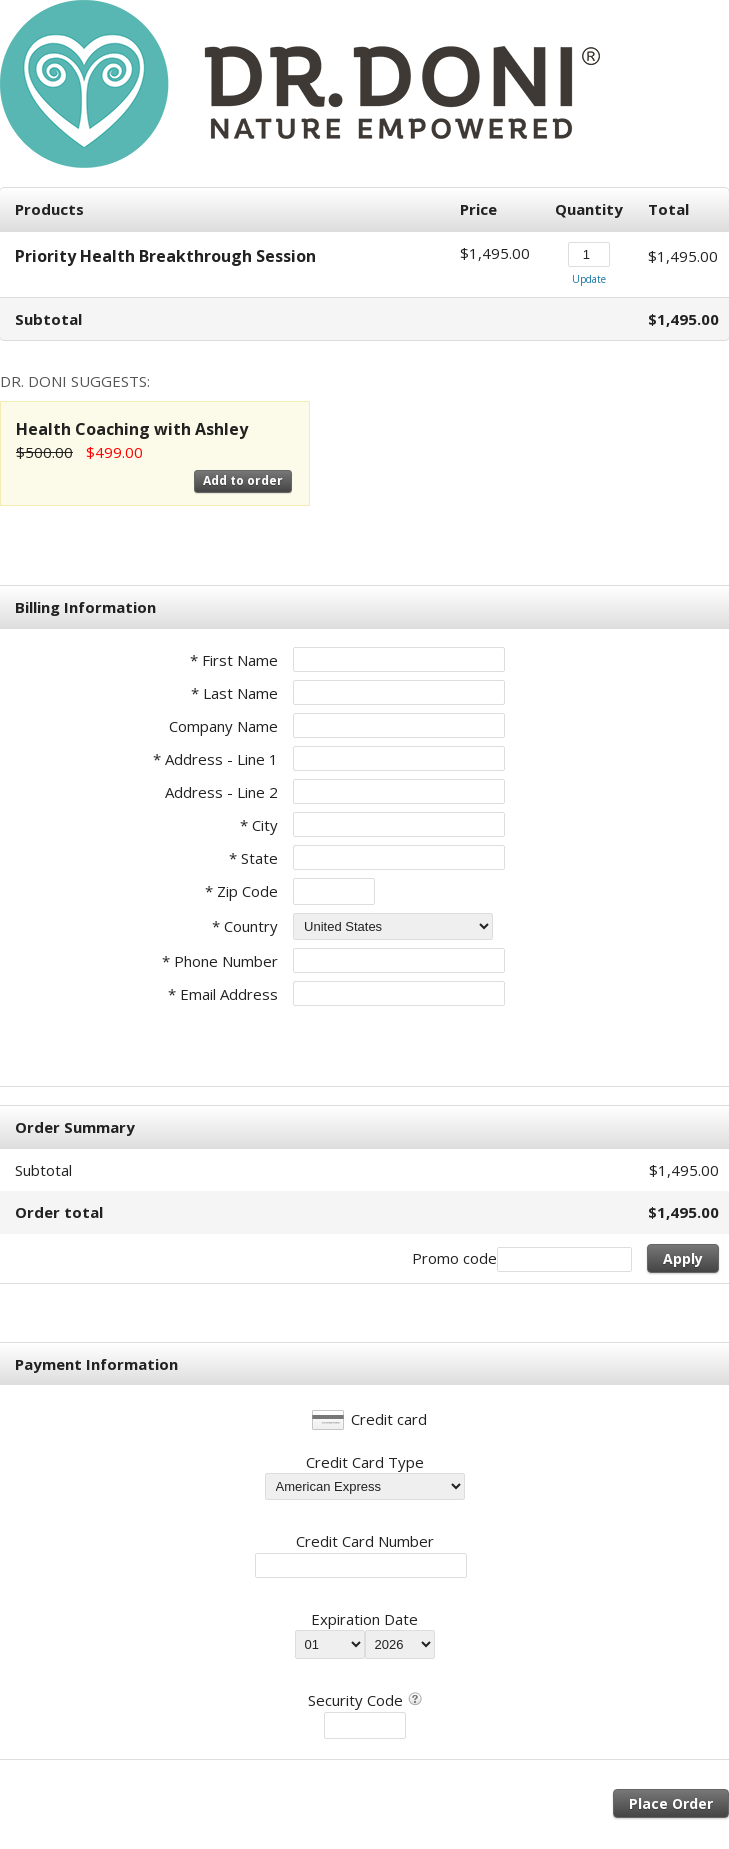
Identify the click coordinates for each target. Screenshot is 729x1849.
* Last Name (234, 693)
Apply (683, 1258)
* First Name (234, 660)
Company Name (223, 726)
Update (589, 279)
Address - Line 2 (221, 792)
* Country (245, 926)
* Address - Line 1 (215, 759)
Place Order (671, 1803)
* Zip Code (241, 891)
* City (259, 825)
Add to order (243, 480)
